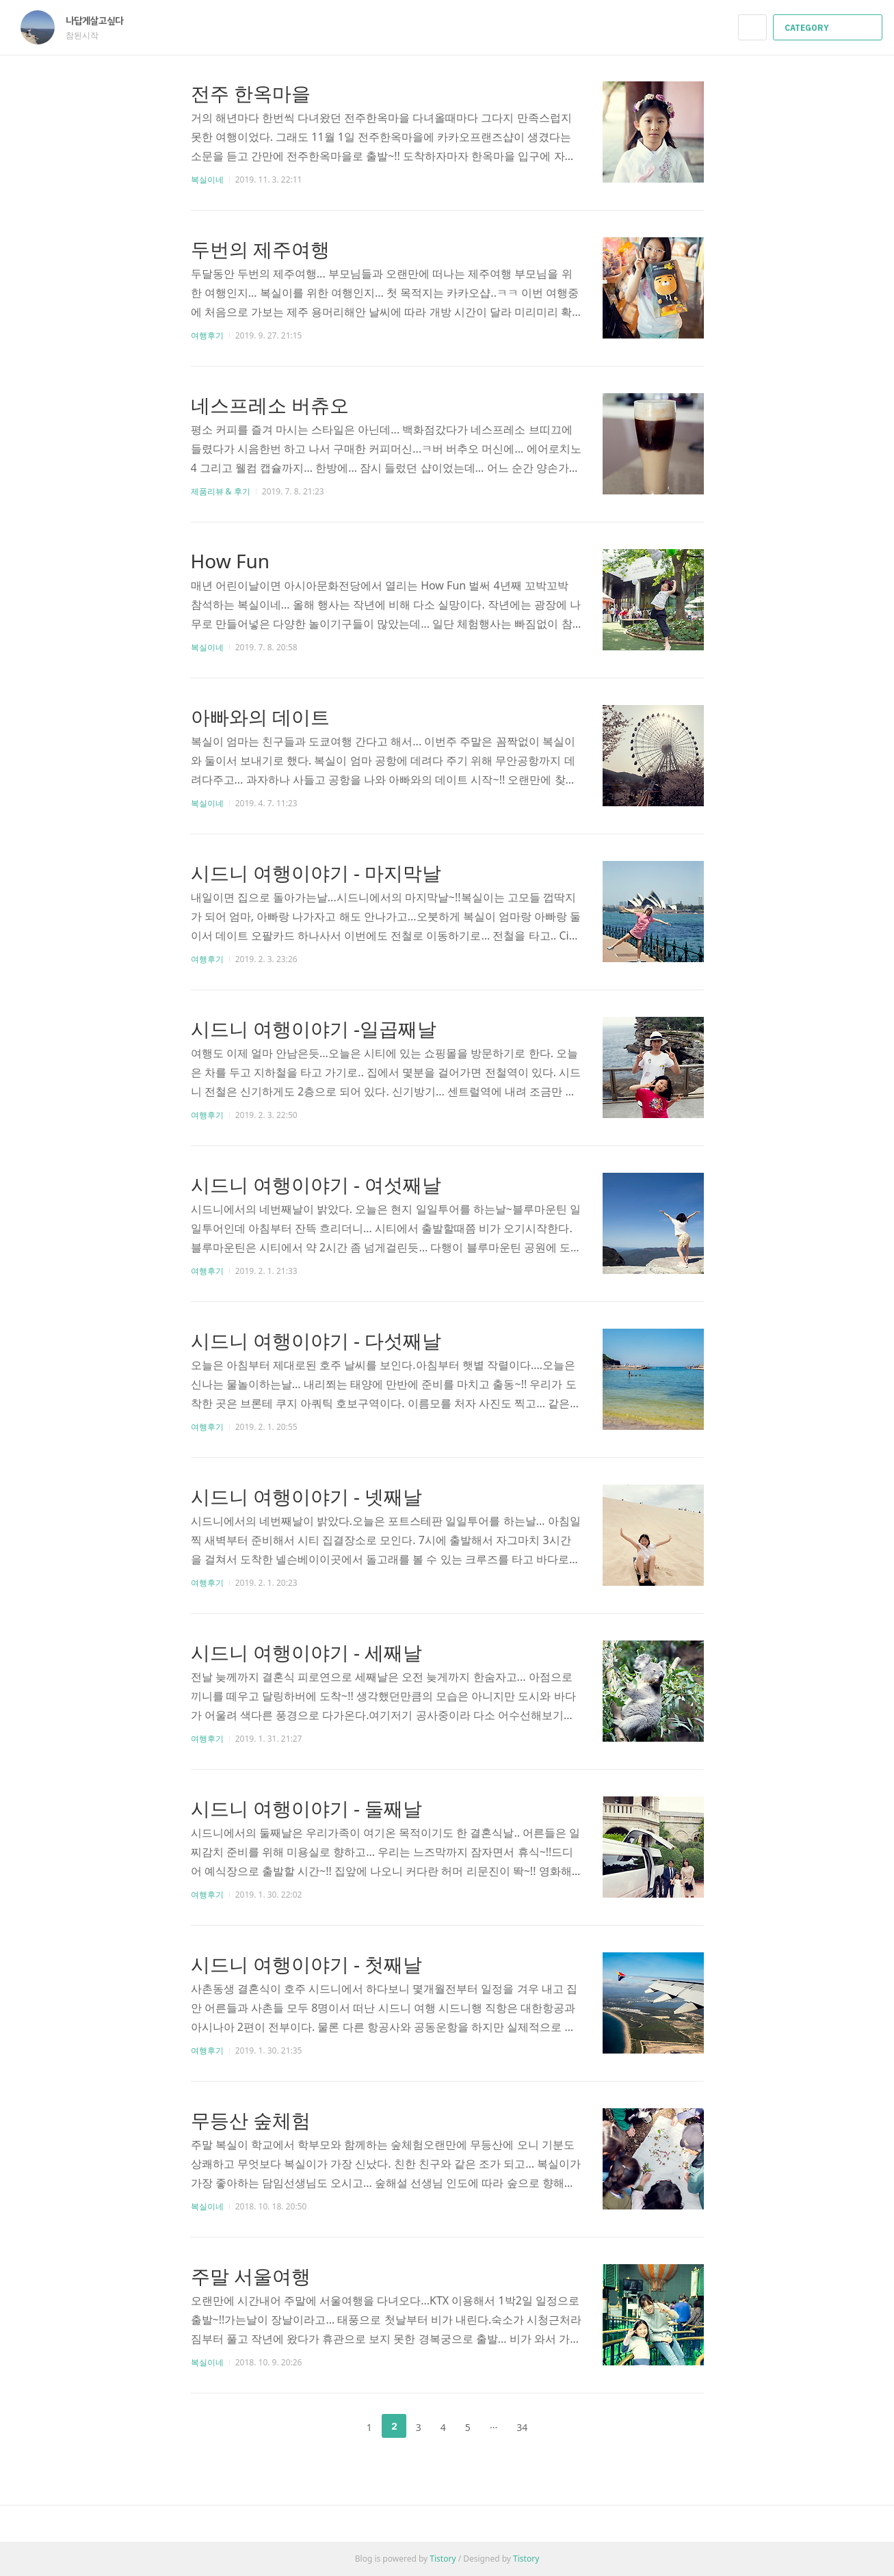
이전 (335, 2426)
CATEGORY (829, 28)
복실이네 (207, 179)
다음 (559, 2426)
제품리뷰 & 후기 (220, 491)
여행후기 (207, 335)
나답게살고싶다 (101, 21)
